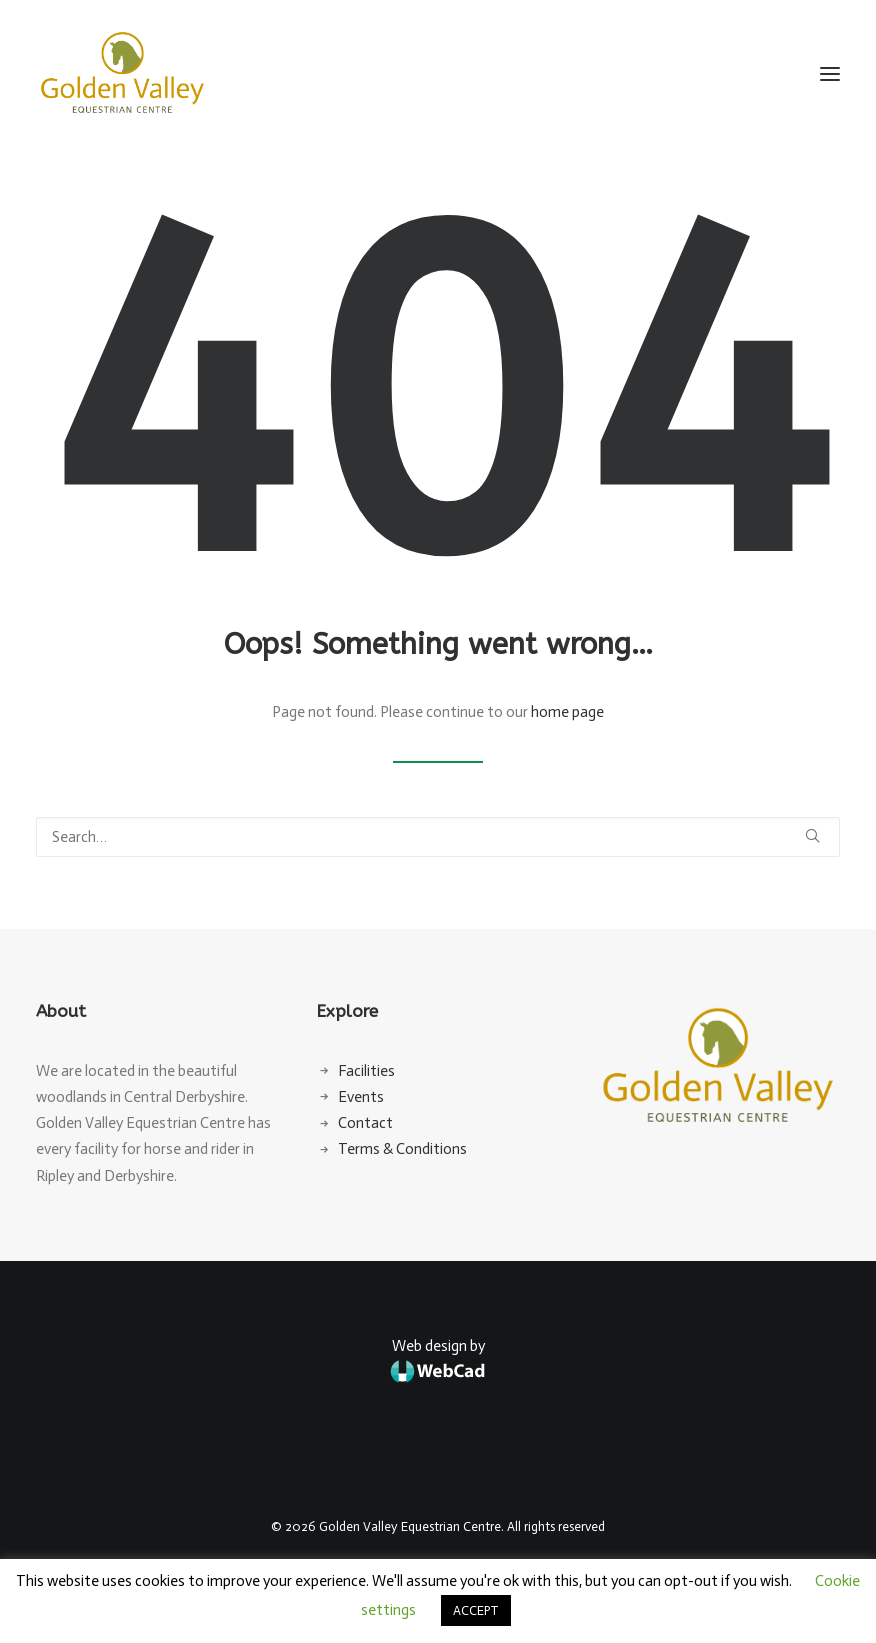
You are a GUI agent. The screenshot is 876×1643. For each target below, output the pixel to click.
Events (361, 1097)
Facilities (366, 1071)
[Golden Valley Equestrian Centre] (122, 73)
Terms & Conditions (402, 1149)
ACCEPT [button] (476, 1610)
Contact (365, 1123)
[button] (830, 73)
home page (567, 712)
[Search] (438, 837)
